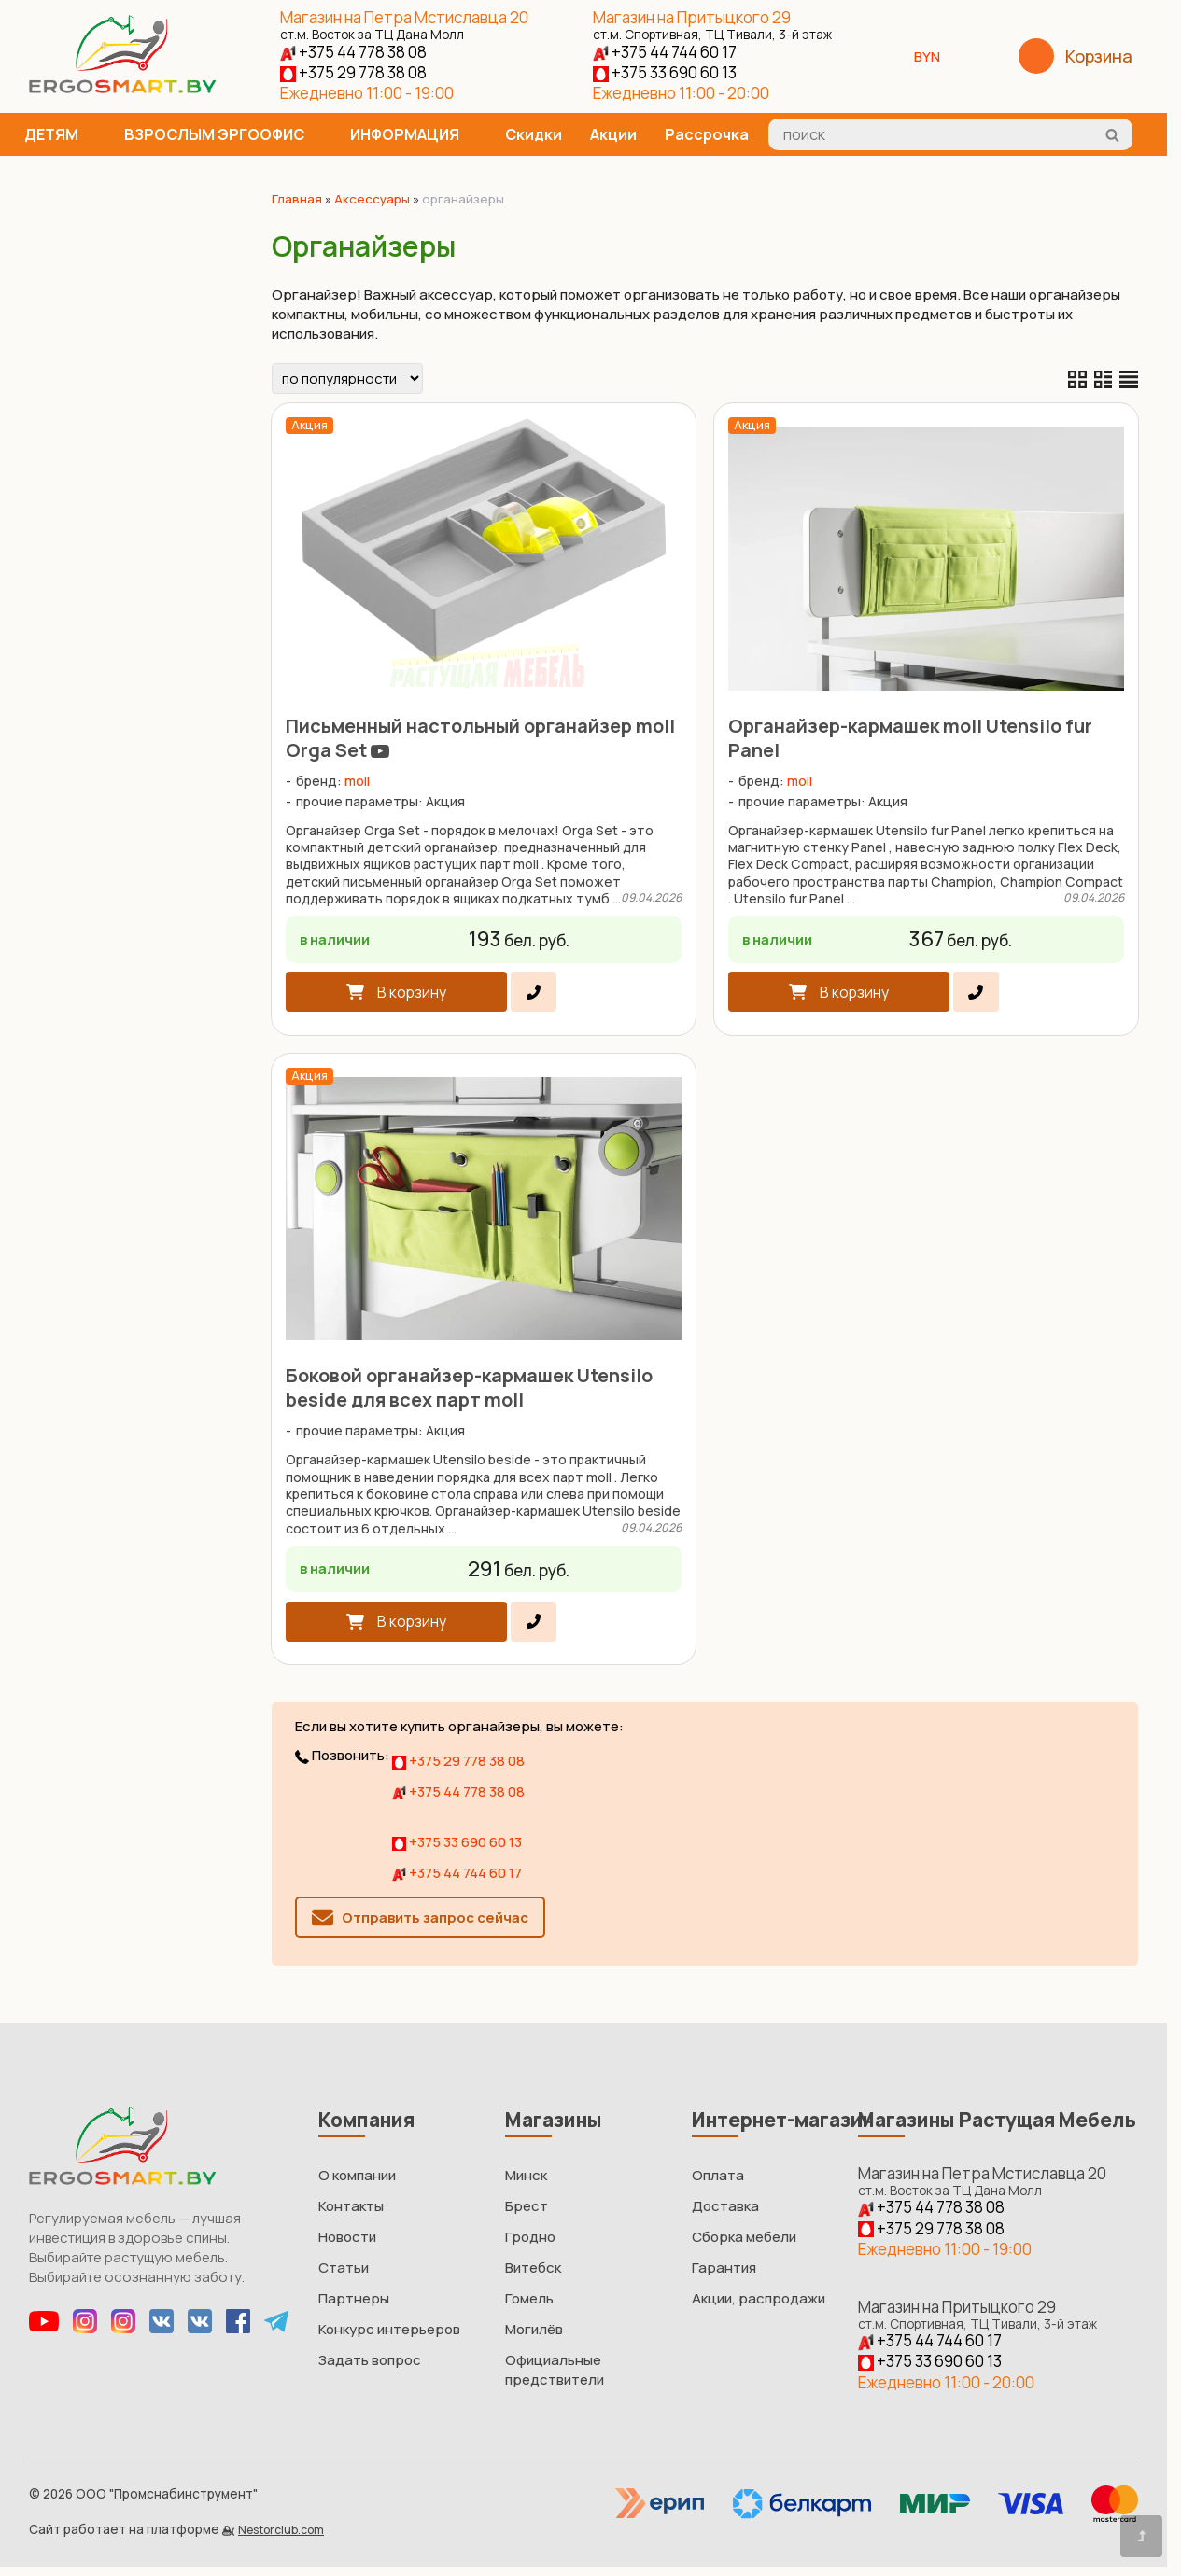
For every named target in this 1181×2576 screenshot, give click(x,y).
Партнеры (353, 2298)
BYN (934, 56)
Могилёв (534, 2329)
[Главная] (122, 88)
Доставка (725, 2206)
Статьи (343, 2267)
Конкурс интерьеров (389, 2329)
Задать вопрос (369, 2360)
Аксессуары (372, 198)
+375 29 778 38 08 (353, 72)
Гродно (530, 2237)
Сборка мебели (744, 2237)
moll (357, 781)
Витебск (533, 2267)
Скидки (533, 134)
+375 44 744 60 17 (665, 52)
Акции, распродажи (758, 2298)
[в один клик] (533, 992)
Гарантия (724, 2267)
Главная (297, 198)
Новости (347, 2237)
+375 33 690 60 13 (665, 72)
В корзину (411, 992)
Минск (526, 2175)
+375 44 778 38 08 (353, 52)
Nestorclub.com (281, 2530)
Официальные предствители (554, 2369)
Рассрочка (707, 134)
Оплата (718, 2175)
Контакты (351, 2206)
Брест (526, 2206)
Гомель (529, 2298)
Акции (613, 134)
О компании (357, 2175)
